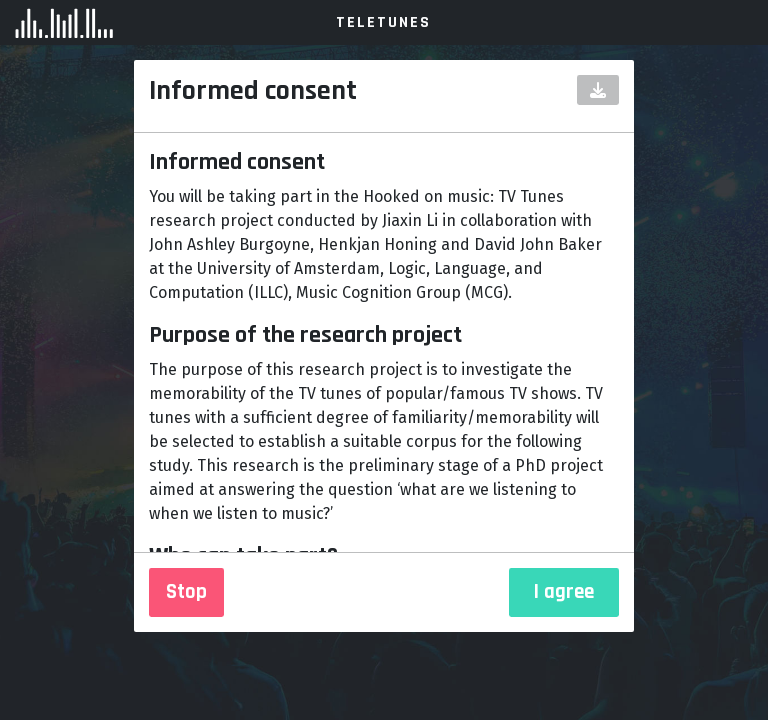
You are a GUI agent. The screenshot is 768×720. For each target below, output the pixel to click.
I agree (564, 592)
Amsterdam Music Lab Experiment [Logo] (130, 23)
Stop (186, 592)
